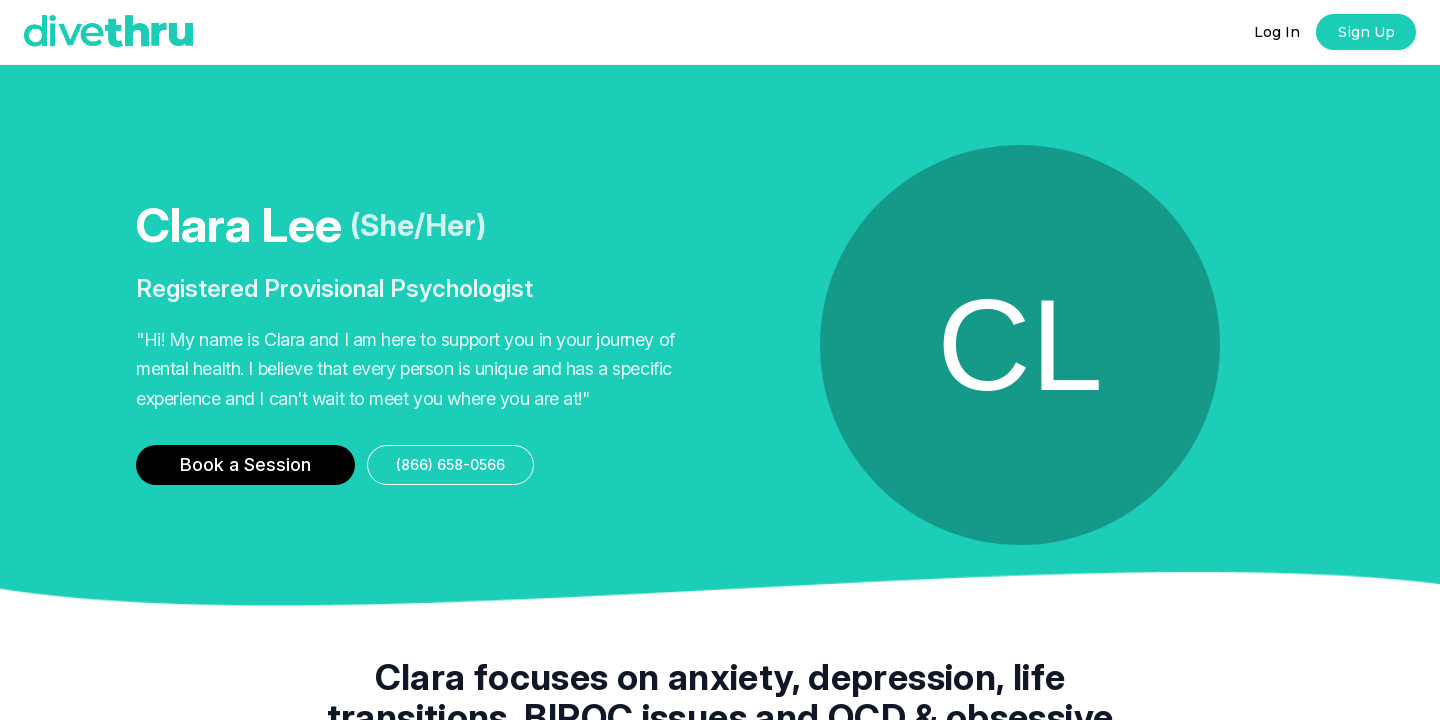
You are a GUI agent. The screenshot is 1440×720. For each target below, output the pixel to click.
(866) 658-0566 (450, 464)
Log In (1277, 32)
